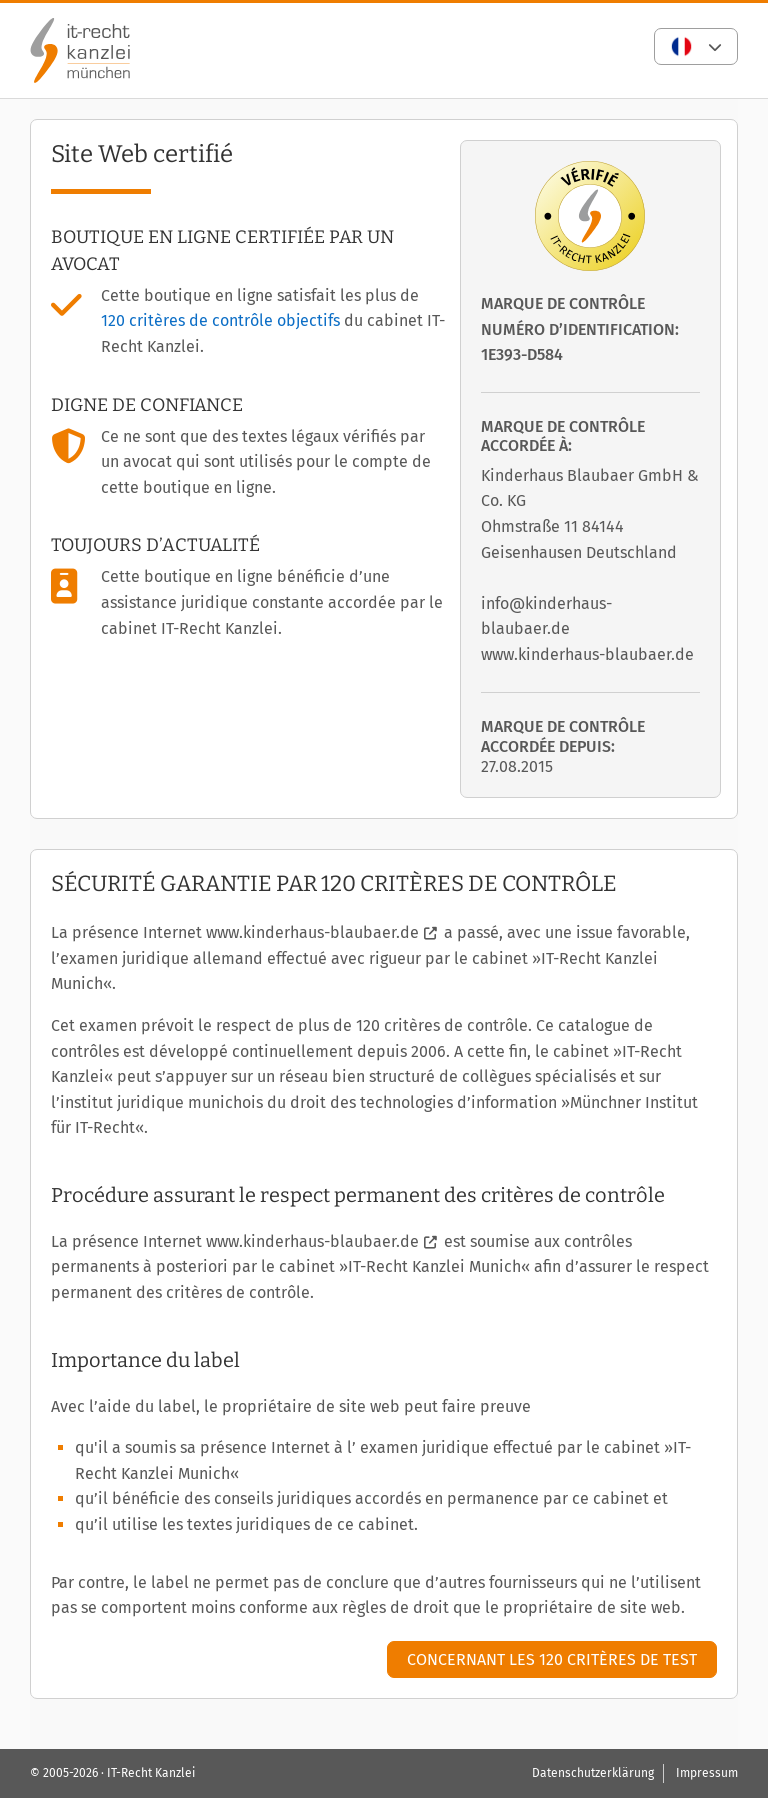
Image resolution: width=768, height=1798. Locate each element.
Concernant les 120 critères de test (552, 1659)
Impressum (707, 1773)
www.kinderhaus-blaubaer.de (312, 932)
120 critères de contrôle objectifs (220, 320)
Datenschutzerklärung (593, 1773)
